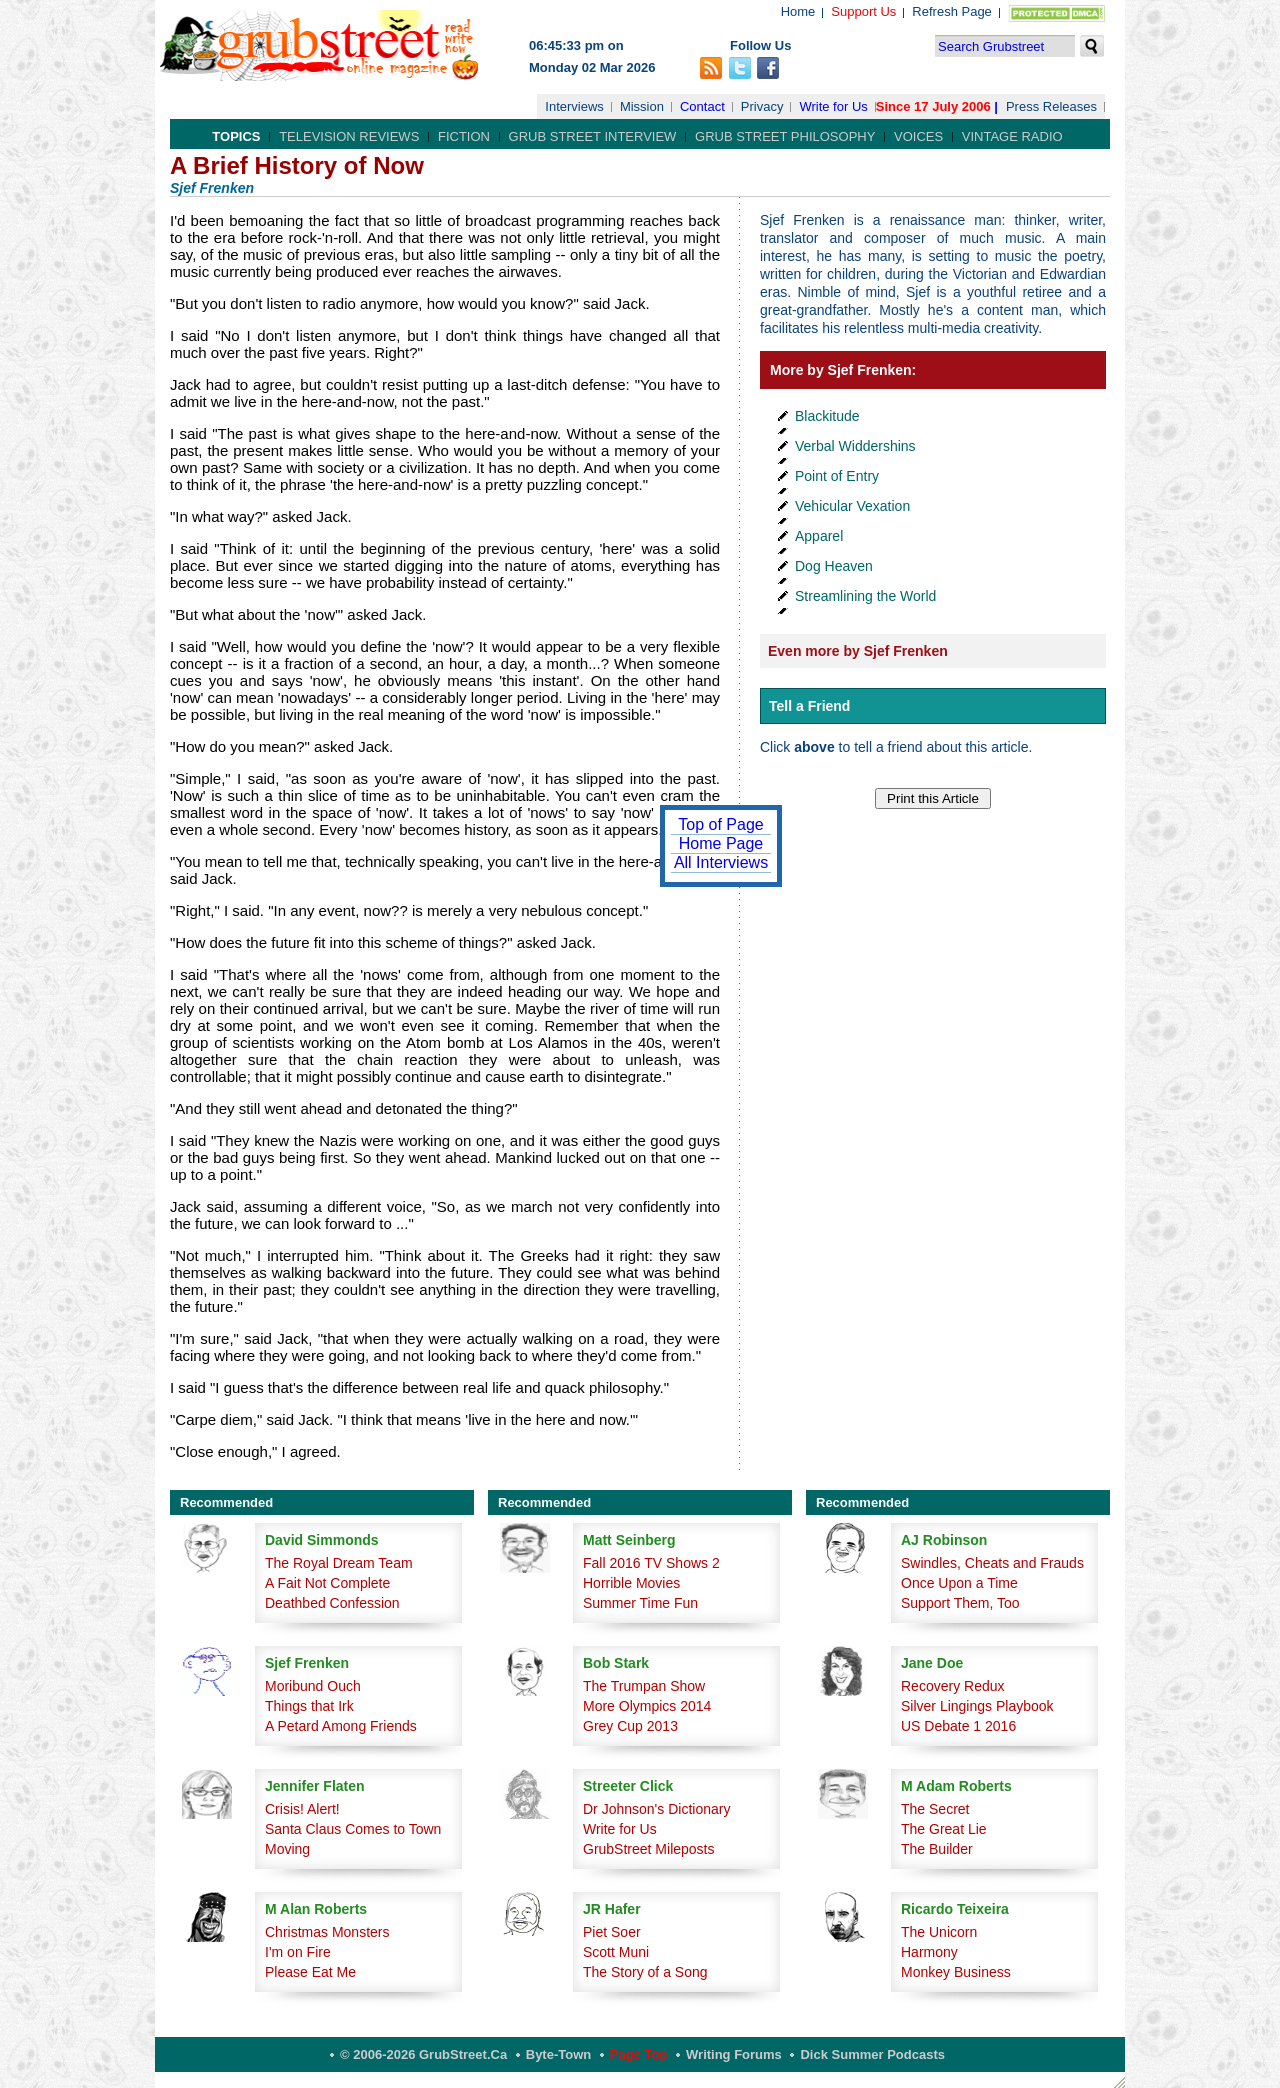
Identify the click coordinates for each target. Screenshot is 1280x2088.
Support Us (863, 11)
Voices (918, 136)
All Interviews (721, 862)
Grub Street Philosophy (785, 136)
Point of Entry (837, 476)
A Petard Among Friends (341, 1726)
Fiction (464, 136)
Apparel (819, 536)
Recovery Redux (953, 1686)
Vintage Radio (1012, 136)
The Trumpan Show (644, 1686)
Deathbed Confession (332, 1603)
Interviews (574, 106)
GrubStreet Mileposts (649, 1849)
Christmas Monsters (327, 1932)
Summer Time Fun (640, 1603)
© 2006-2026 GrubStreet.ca (423, 2054)
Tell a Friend (809, 706)
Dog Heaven (834, 566)
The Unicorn (939, 1932)
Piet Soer (612, 1932)
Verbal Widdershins (855, 446)
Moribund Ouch (313, 1686)
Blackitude (827, 416)
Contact (702, 106)
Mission (642, 106)
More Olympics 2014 (647, 1706)
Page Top (639, 2054)
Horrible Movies (631, 1583)
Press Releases (1051, 106)
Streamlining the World (865, 596)
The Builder (937, 1849)
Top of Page (720, 824)
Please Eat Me (310, 1972)
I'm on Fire (298, 1952)
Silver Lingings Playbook (977, 1706)
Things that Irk (309, 1706)
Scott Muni (616, 1952)
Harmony (929, 1952)
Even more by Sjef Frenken (858, 651)
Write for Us (833, 106)
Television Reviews (349, 136)
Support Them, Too (960, 1603)
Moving (287, 1849)
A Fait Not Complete (327, 1583)
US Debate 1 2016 (958, 1726)
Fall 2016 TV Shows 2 (651, 1563)
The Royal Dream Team (339, 1563)
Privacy (762, 106)
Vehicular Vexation (852, 506)
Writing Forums (734, 2054)
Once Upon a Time (959, 1583)
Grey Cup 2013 (630, 1726)
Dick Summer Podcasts (872, 2054)
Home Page (721, 843)
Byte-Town (558, 2054)
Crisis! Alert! (302, 1809)
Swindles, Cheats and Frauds (992, 1563)
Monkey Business (956, 1972)
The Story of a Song (645, 1972)
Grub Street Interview (593, 136)
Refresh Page (952, 11)
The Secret (935, 1809)
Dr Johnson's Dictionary (656, 1809)
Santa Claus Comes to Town (353, 1829)
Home (798, 11)
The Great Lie (944, 1829)
